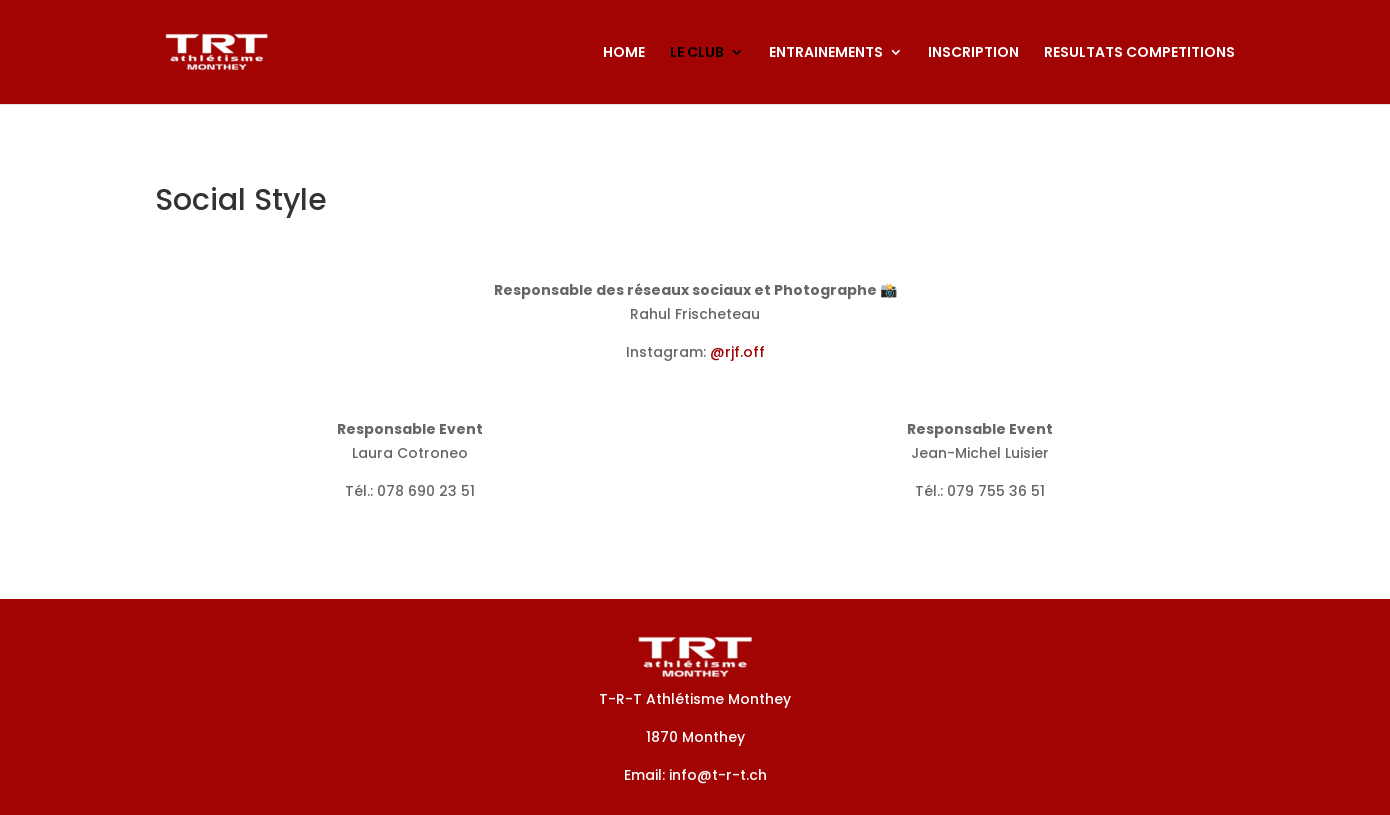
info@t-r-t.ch (718, 775)
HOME (624, 53)
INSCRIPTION (973, 53)
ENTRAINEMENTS (826, 53)
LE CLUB (697, 53)
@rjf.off (737, 352)
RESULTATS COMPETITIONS (1139, 53)
